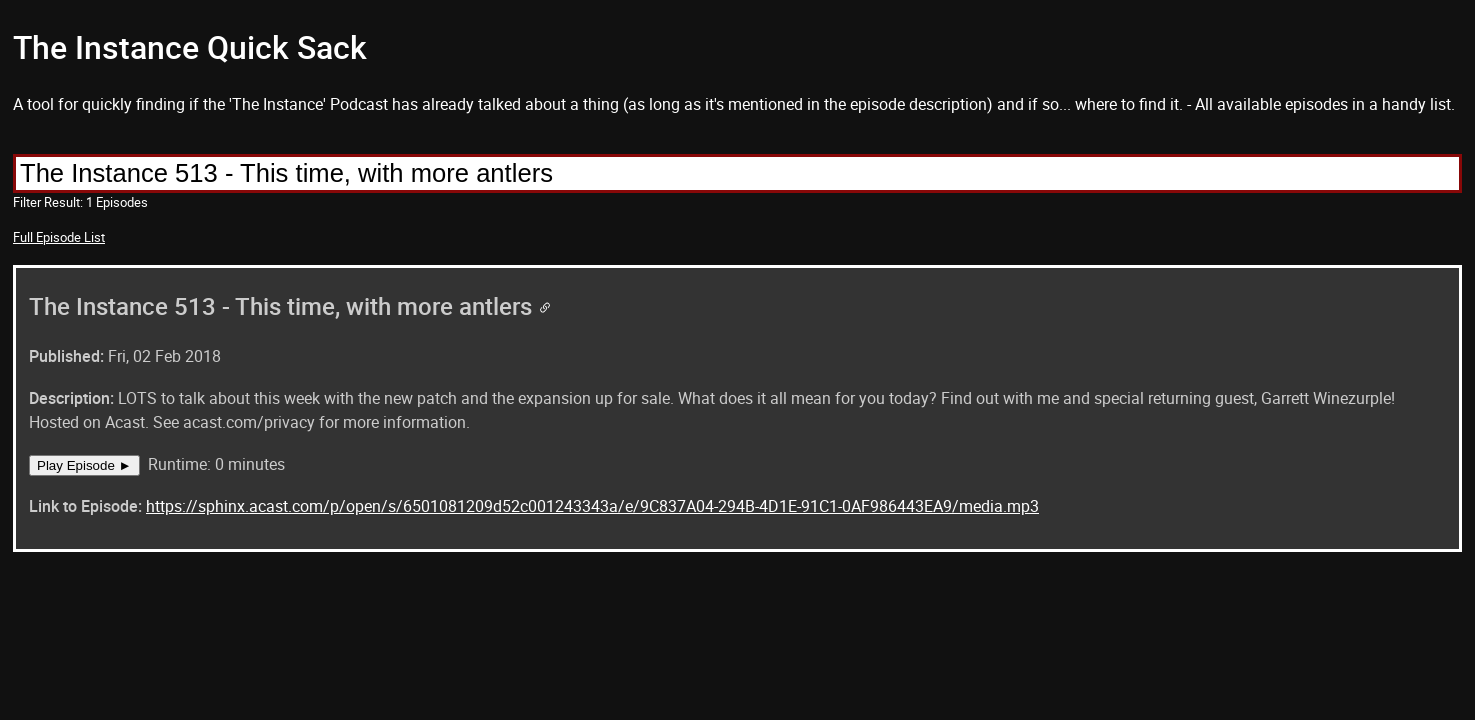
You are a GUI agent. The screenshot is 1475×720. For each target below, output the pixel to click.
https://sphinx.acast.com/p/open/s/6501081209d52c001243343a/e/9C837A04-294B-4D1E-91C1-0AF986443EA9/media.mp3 (592, 506)
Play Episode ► (84, 465)
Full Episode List (59, 237)
